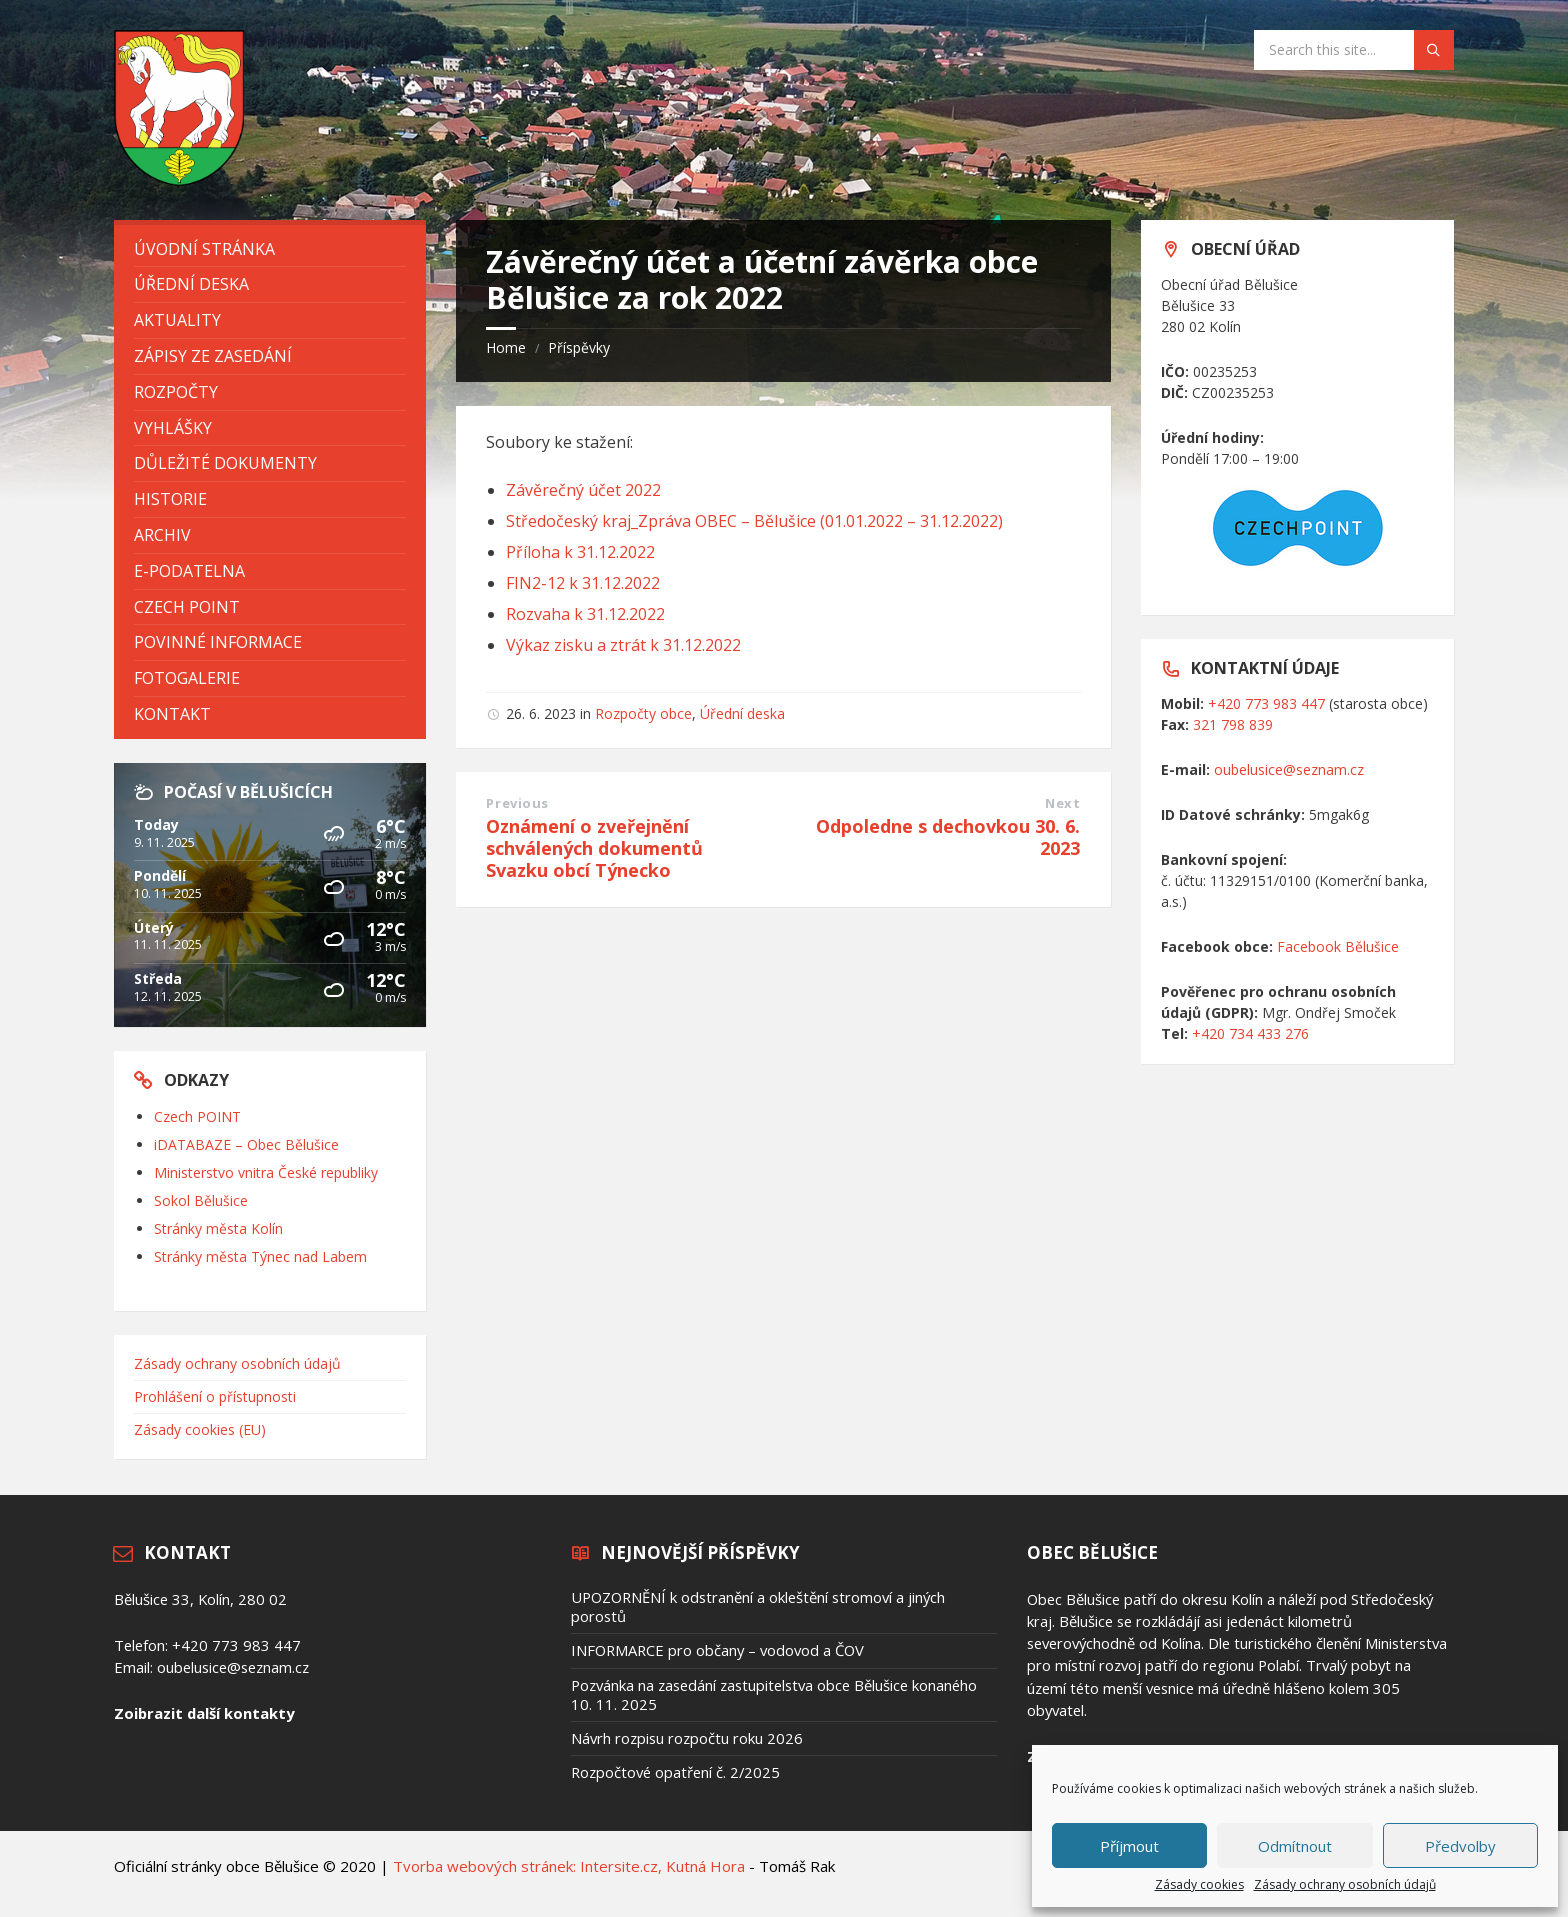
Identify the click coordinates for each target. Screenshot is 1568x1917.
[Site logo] (179, 180)
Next (1062, 803)
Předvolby (1460, 1846)
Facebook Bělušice (1338, 946)
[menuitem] (270, 249)
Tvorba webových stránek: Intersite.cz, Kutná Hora (569, 1866)
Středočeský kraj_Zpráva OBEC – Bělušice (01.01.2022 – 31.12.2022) (754, 521)
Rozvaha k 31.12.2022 (585, 614)
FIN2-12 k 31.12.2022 (583, 583)
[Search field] (1354, 50)
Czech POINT (197, 1116)
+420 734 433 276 (1250, 1033)
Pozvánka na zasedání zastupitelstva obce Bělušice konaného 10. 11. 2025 (774, 1694)
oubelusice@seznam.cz (1289, 769)
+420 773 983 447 (1266, 703)
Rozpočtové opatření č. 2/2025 (675, 1772)
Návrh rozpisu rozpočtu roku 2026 (687, 1738)
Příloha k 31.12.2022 (580, 552)
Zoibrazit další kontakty (204, 1713)
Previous (517, 803)
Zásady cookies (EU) (200, 1429)
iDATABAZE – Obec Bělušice (246, 1144)
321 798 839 (1233, 724)
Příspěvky (579, 347)
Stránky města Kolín (218, 1228)
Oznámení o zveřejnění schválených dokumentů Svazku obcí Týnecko (594, 848)
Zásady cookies (1199, 1885)
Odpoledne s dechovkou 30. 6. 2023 (948, 837)
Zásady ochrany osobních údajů (1345, 1885)
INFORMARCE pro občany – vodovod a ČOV (717, 1650)
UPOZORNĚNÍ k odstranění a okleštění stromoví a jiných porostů (758, 1606)
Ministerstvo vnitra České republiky (266, 1172)
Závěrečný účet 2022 (583, 490)
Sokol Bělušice (201, 1200)
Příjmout (1129, 1846)
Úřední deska (742, 713)
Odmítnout (1295, 1846)
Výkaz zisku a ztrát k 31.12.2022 (623, 645)
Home (506, 347)
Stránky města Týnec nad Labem (260, 1256)
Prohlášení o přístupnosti (215, 1396)
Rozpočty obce (643, 713)
